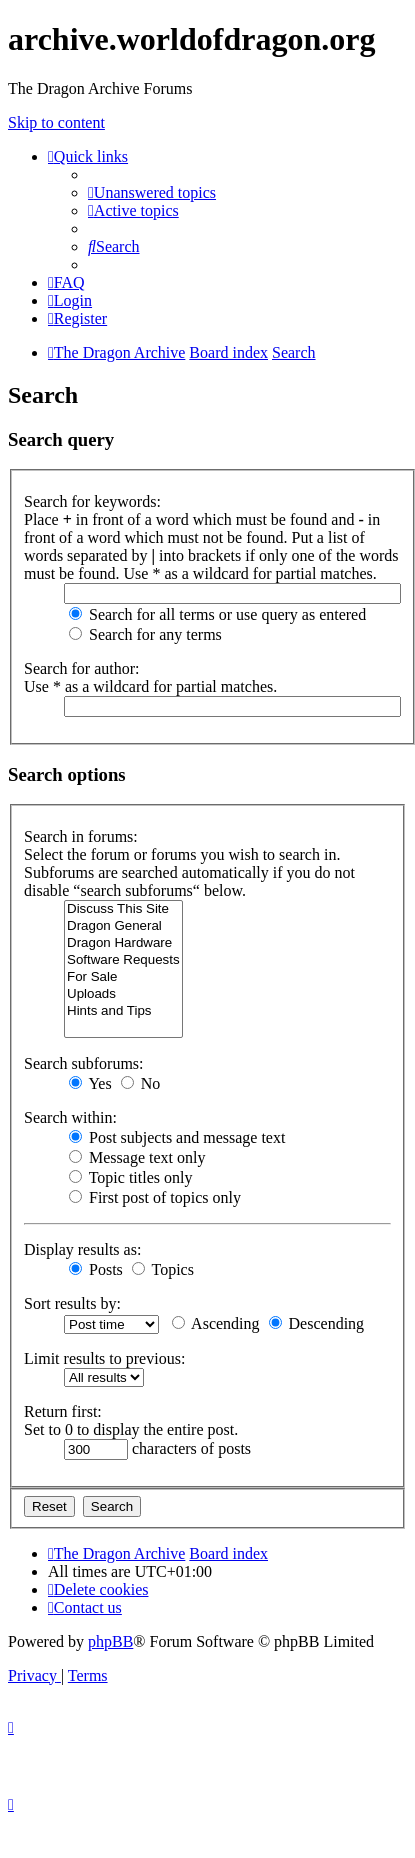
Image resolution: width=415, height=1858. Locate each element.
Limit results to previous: (104, 1358)
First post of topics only (155, 1197)
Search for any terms (145, 634)
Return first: (63, 1411)
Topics (163, 1269)
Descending (317, 1323)
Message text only (137, 1157)
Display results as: (82, 1249)
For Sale (123, 977)
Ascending (216, 1323)
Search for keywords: (92, 501)
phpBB (110, 1641)
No (141, 1083)
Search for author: (82, 668)
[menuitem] (152, 192)
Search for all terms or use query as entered (217, 614)
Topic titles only (130, 1177)
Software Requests (123, 960)
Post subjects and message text (177, 1137)
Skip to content (56, 122)
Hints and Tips (123, 1011)
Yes (90, 1083)
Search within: (70, 1117)
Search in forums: (81, 836)
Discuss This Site (123, 909)
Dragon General (123, 926)
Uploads (123, 994)
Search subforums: (84, 1063)
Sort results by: (72, 1303)
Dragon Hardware (123, 943)
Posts (96, 1269)
